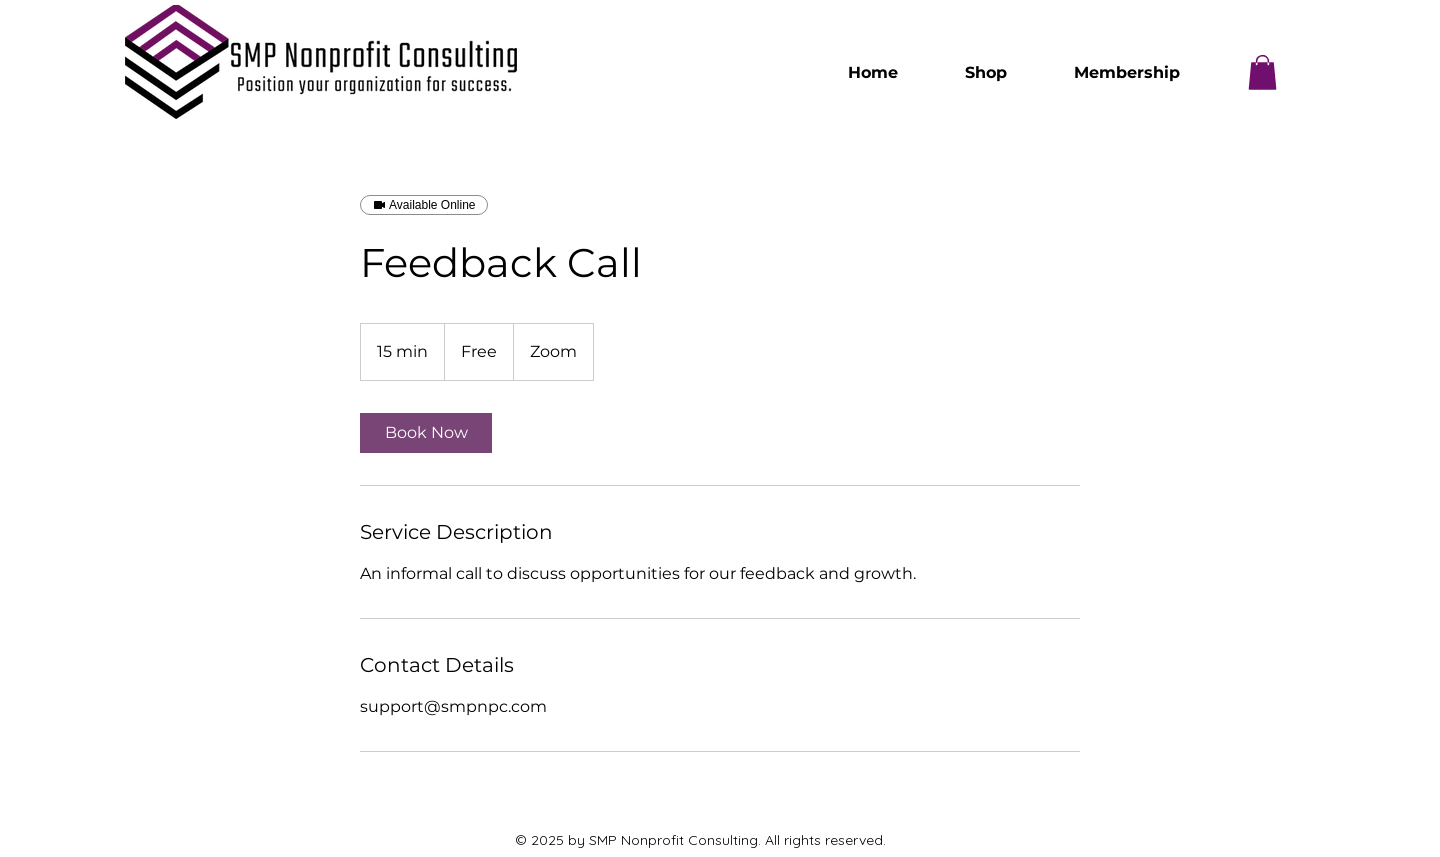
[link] (426, 433)
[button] (1262, 72)
